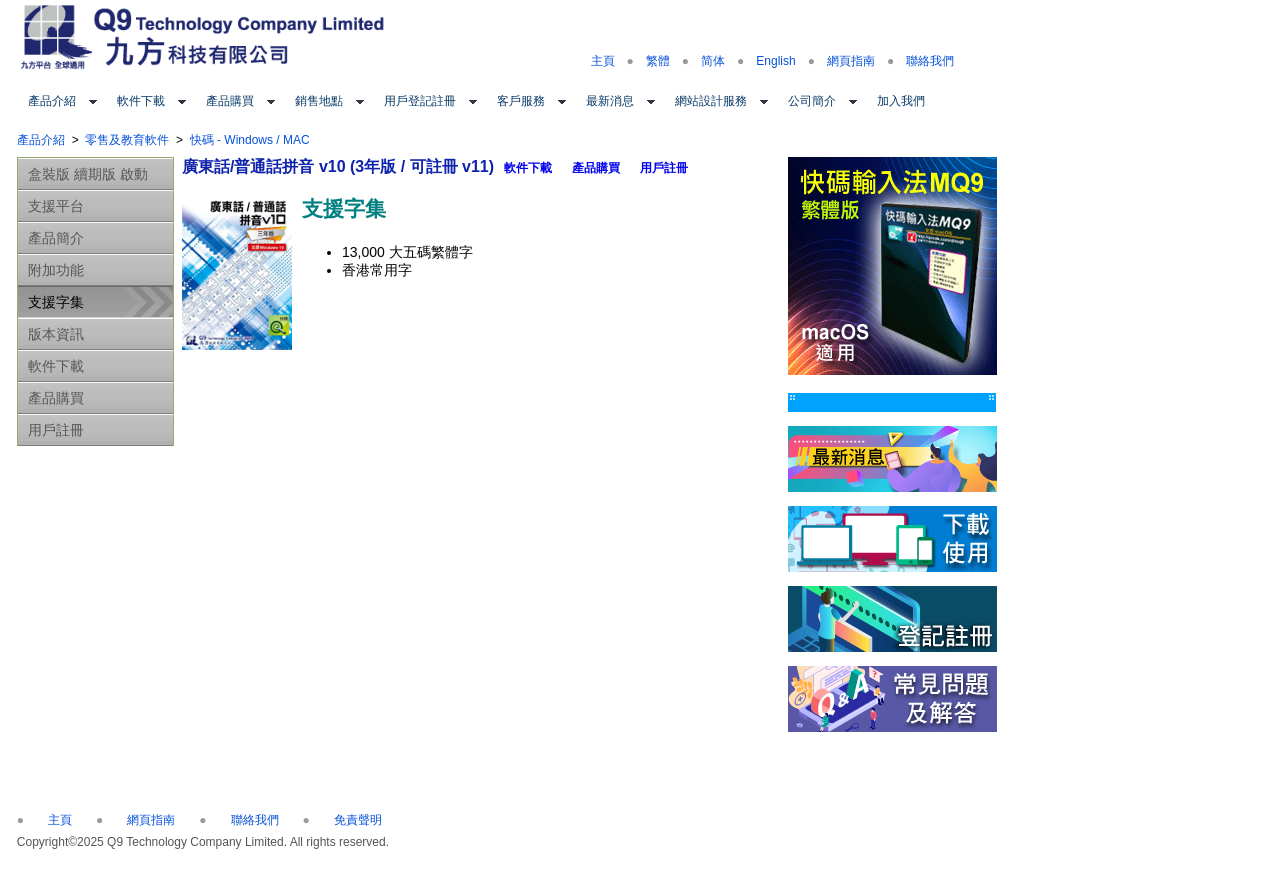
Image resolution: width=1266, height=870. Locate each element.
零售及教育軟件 (127, 140)
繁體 (658, 61)
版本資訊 (56, 334)
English (775, 61)
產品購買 (230, 101)
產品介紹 (52, 101)
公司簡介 (812, 101)
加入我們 (901, 101)
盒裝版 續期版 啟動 (88, 174)
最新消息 (610, 101)
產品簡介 (56, 238)
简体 (713, 61)
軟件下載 (141, 101)
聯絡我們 (930, 61)
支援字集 (56, 302)
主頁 (603, 61)
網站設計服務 (711, 101)
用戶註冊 (56, 430)
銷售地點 (319, 101)
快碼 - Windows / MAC (250, 140)
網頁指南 (851, 61)
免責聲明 (358, 820)
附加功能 (56, 270)
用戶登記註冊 (420, 101)
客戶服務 (521, 101)
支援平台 (56, 206)
